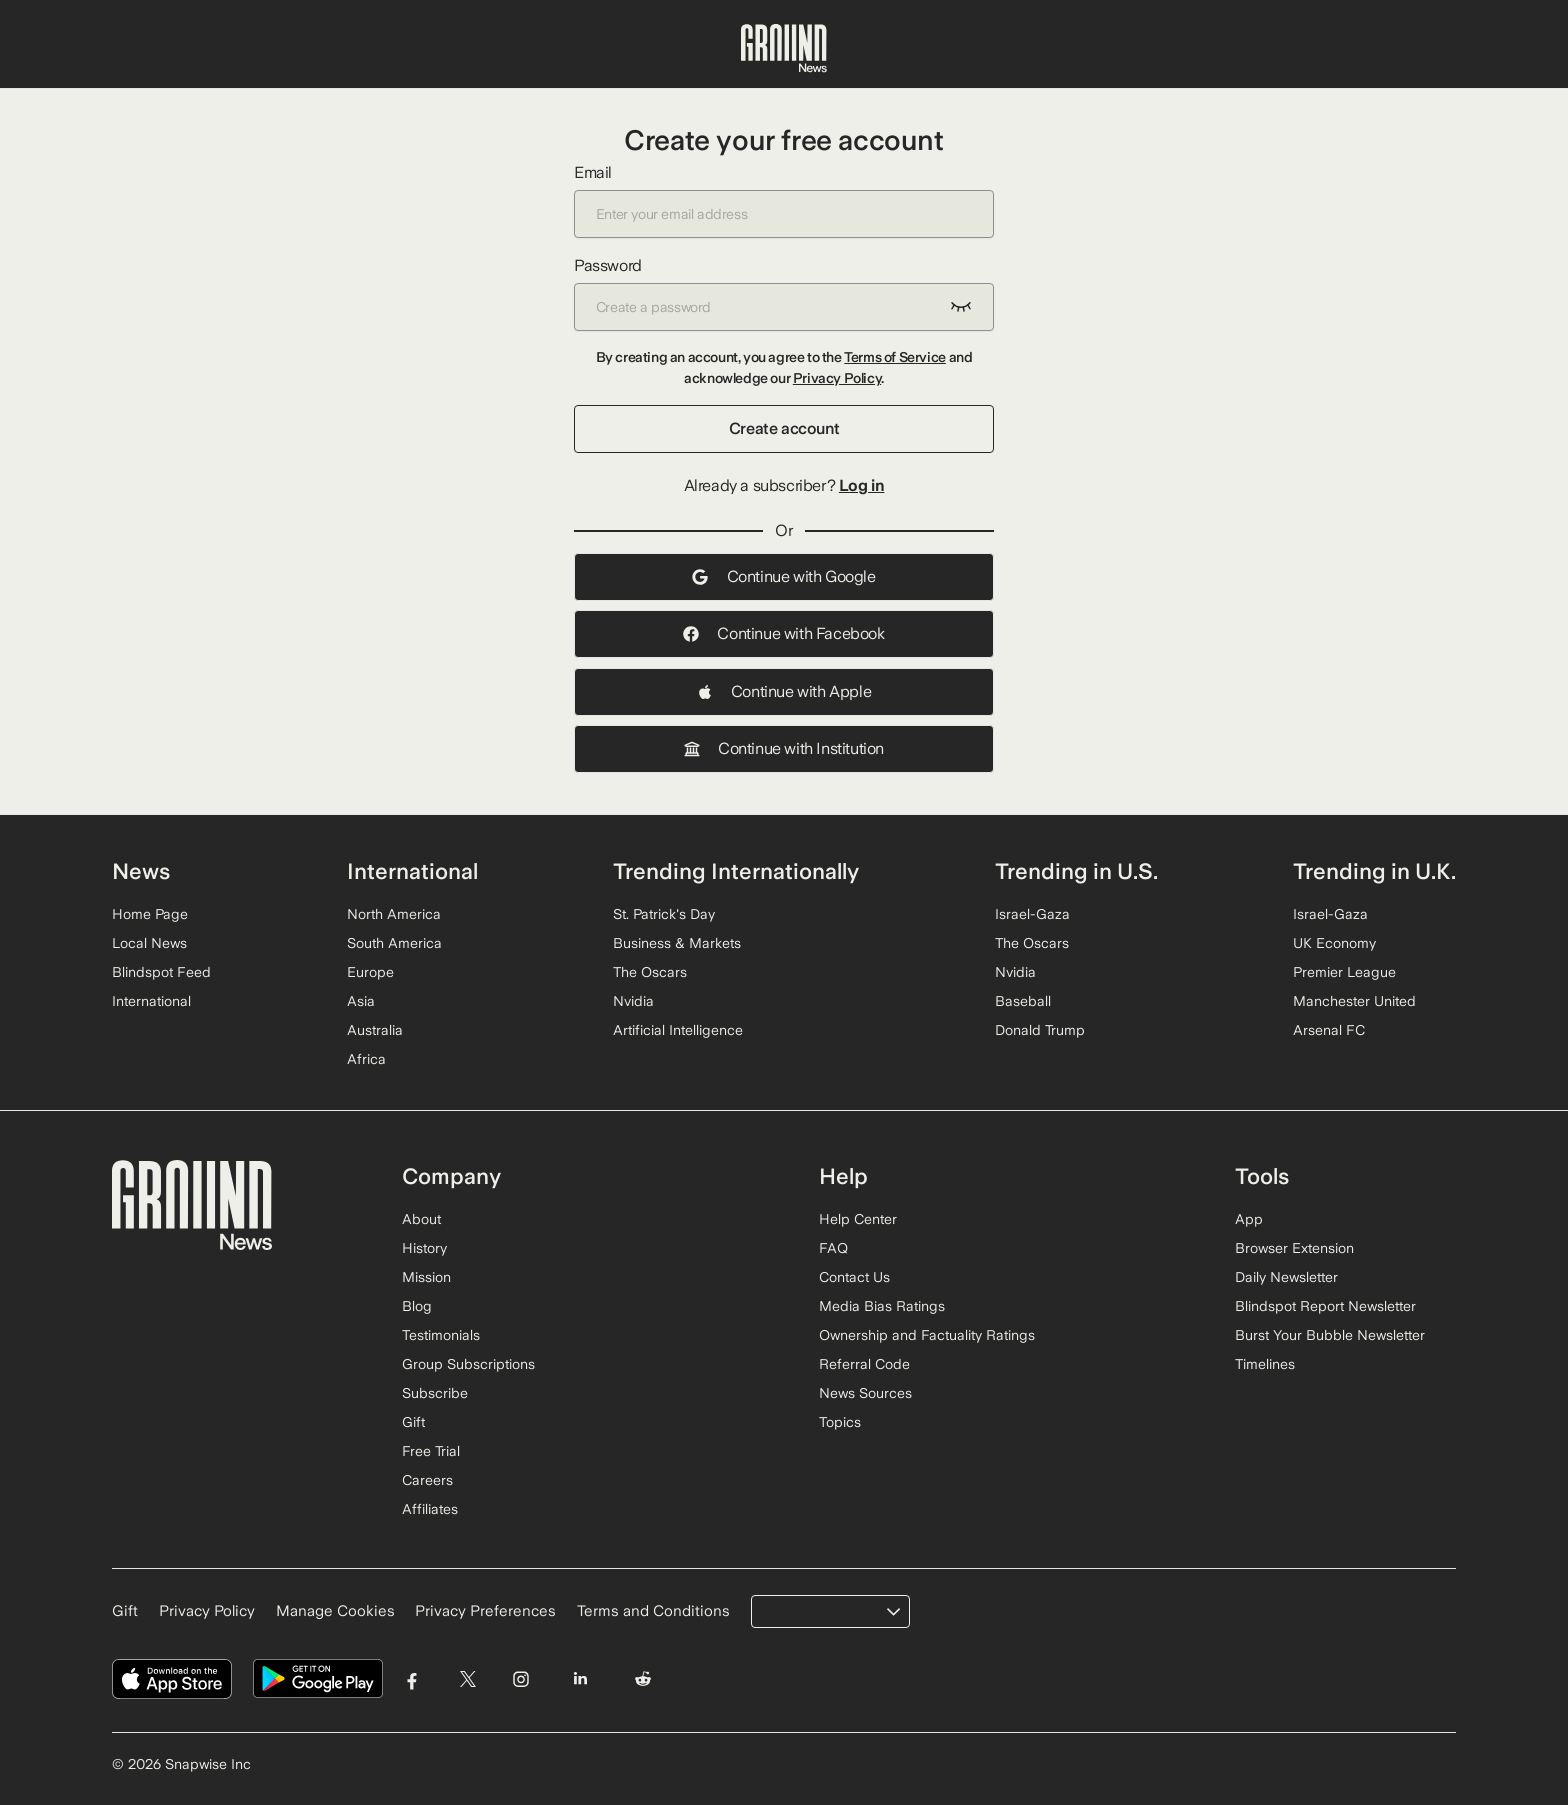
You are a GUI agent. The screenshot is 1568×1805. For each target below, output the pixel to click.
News (141, 871)
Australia (375, 1030)
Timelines (1265, 1364)
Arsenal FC (1329, 1030)
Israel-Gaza (1032, 914)
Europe (370, 972)
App (1249, 1219)
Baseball (1023, 1001)
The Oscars (650, 972)
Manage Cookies (335, 1611)
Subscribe (435, 1393)
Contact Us (854, 1277)
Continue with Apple (784, 691)
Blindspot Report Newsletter (1325, 1306)
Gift (413, 1422)
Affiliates (430, 1509)
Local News (149, 943)
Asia (361, 1001)
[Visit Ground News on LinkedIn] (579, 1679)
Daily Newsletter (1286, 1277)
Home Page (150, 914)
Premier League (1344, 972)
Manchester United (1354, 1001)
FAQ (833, 1248)
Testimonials (441, 1335)
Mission (426, 1277)
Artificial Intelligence (678, 1030)
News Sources (865, 1393)
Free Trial (431, 1451)
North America (394, 914)
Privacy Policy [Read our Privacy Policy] (207, 1611)
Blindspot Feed (161, 972)
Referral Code (864, 1364)
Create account (784, 428)
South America (394, 943)
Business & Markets (677, 943)
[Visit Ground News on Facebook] (412, 1679)
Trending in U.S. (1076, 871)
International (151, 1001)
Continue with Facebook (783, 633)
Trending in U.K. (1374, 871)
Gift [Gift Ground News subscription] (125, 1611)
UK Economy (1334, 943)
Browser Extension (1294, 1248)
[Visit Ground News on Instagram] (520, 1679)
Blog (417, 1306)
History (424, 1248)
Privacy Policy (837, 378)
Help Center (858, 1219)
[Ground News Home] (784, 49)
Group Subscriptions (468, 1364)
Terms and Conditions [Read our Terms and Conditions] (653, 1611)
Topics (840, 1422)
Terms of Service (895, 357)
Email (784, 200)
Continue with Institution (784, 748)
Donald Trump (1040, 1030)
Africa (366, 1059)
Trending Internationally (736, 871)
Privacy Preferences (485, 1611)
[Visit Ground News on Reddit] (643, 1679)
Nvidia (633, 1001)
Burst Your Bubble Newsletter (1330, 1335)
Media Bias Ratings (882, 1306)
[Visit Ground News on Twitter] (467, 1679)
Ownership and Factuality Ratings (927, 1335)
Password (784, 293)
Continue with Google (783, 576)
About (421, 1219)
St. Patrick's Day (664, 914)
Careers (427, 1480)
